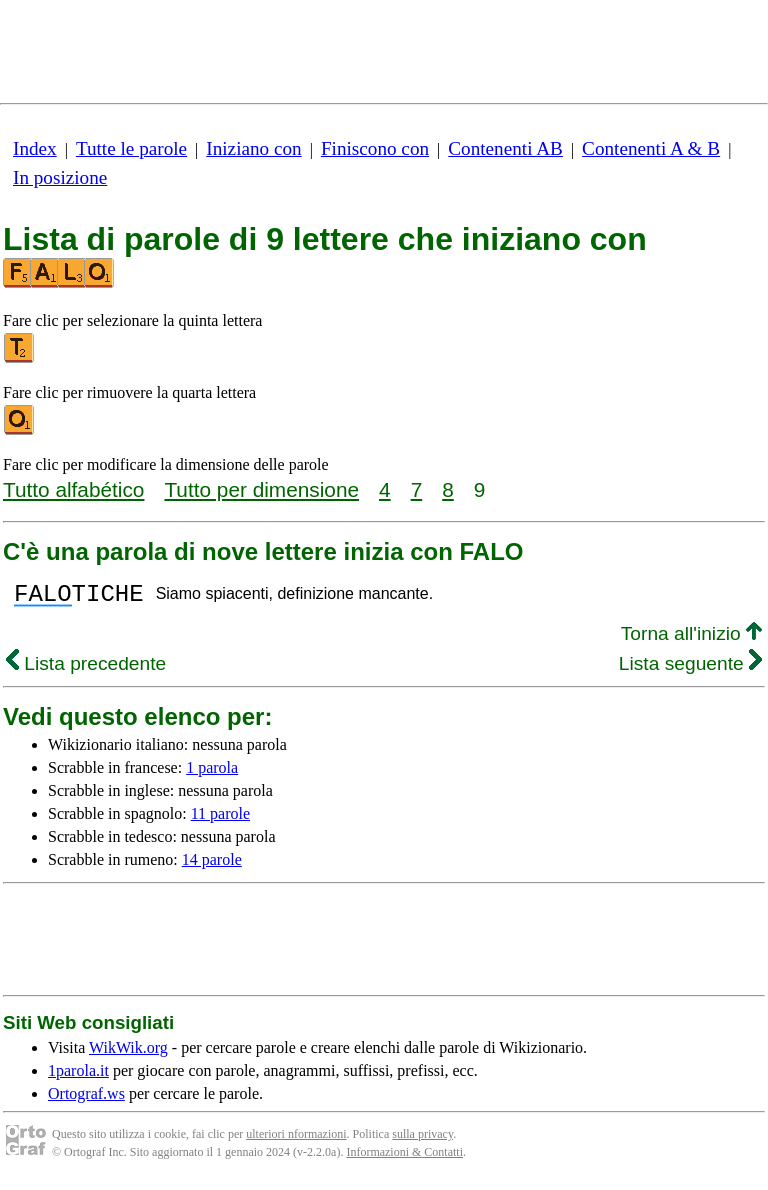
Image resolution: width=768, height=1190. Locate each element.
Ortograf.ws (86, 1099)
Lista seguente (690, 669)
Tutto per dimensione (261, 489)
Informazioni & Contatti (404, 1158)
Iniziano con (253, 148)
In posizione (60, 177)
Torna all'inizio (691, 639)
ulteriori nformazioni (296, 1140)
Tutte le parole (131, 148)
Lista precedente (86, 669)
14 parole (212, 865)
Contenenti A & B (651, 148)
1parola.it (78, 1076)
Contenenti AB (505, 148)
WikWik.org (128, 1053)
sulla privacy (422, 1140)
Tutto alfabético (73, 489)
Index (35, 148)
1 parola (212, 773)
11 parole (220, 819)
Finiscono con (375, 148)
